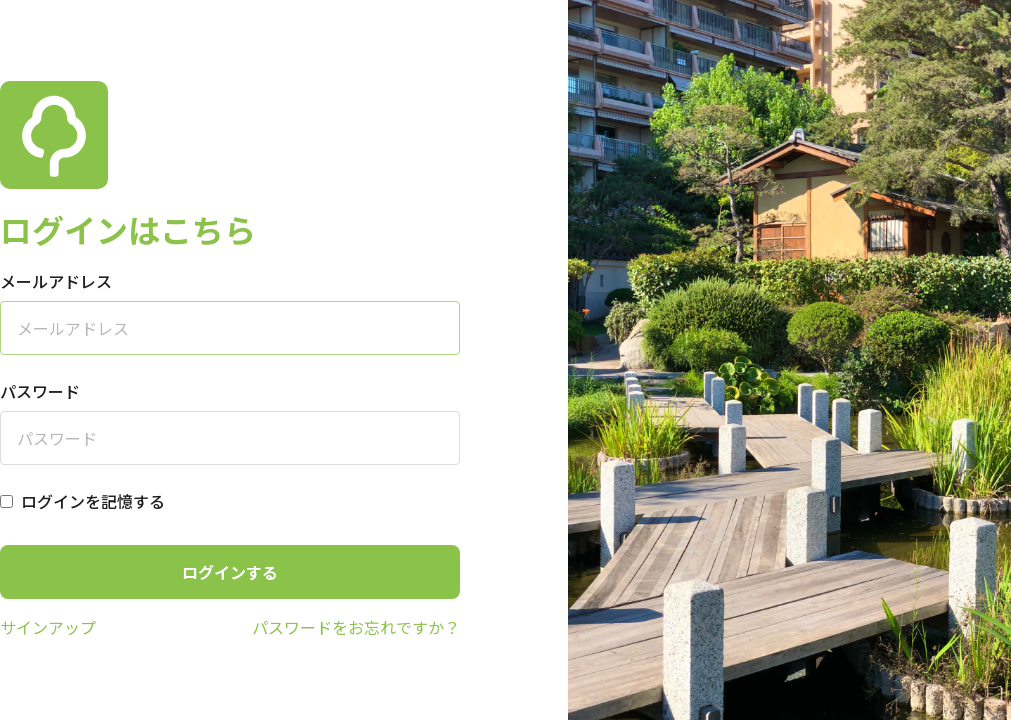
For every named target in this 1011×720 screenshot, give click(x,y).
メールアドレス (56, 281)
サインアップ (48, 627)
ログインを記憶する (93, 501)
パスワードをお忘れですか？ (356, 627)
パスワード (40, 391)
